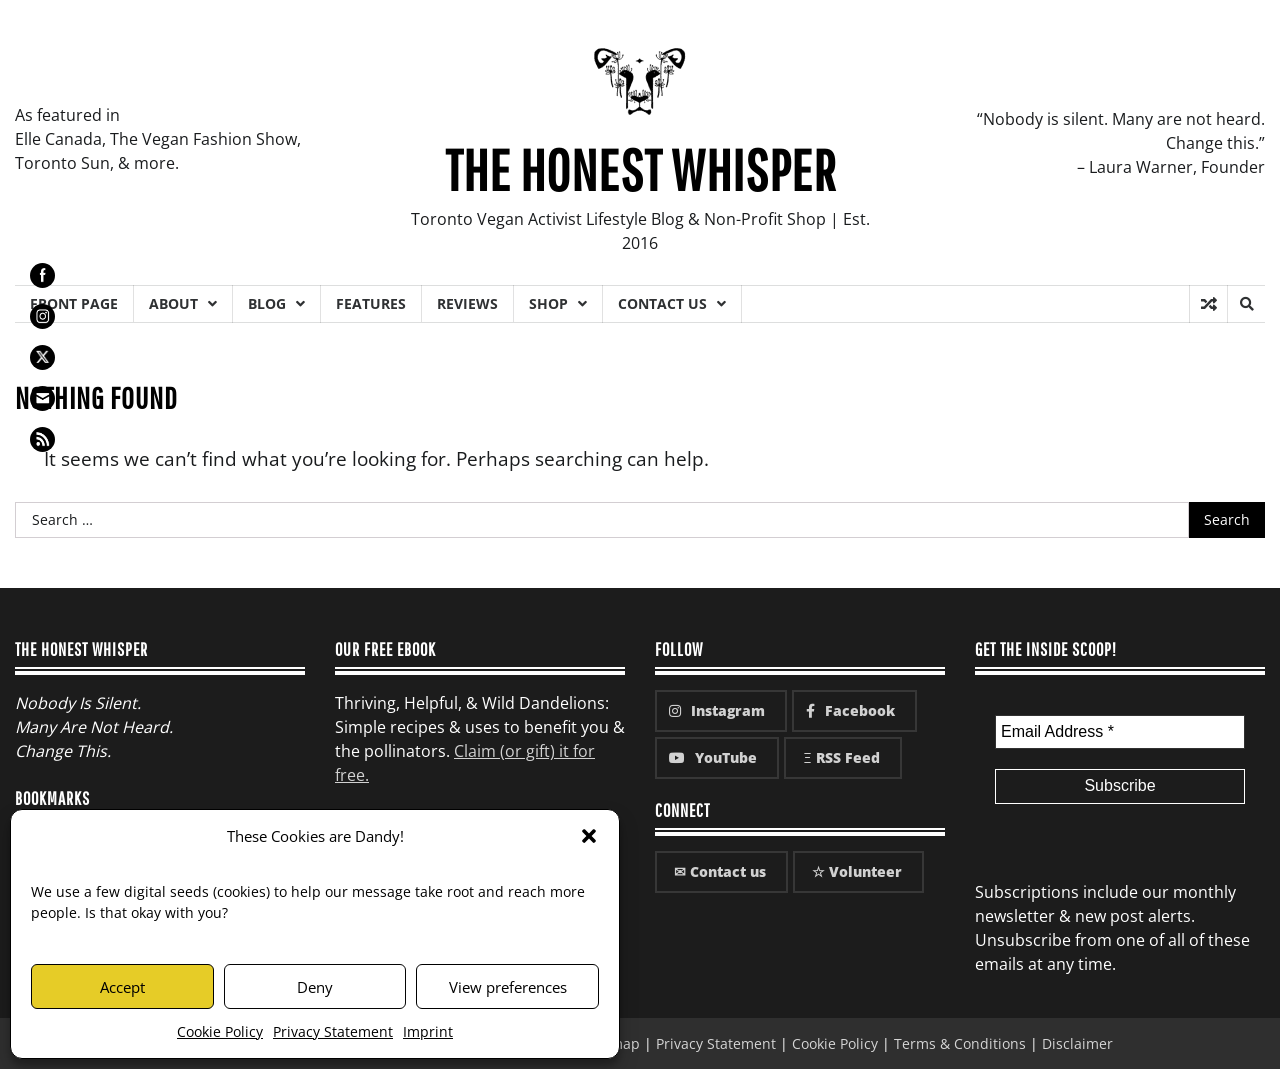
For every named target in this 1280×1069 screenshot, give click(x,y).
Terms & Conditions (960, 1043)
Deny (315, 987)
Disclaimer (1077, 1043)
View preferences (508, 987)
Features (371, 303)
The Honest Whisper (640, 169)
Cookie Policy (220, 1031)
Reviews (467, 303)
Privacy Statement (333, 1031)
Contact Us (662, 303)
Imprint (428, 1031)
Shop (548, 303)
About (173, 303)
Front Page (74, 303)
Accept (122, 987)
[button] (589, 836)
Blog (267, 303)
